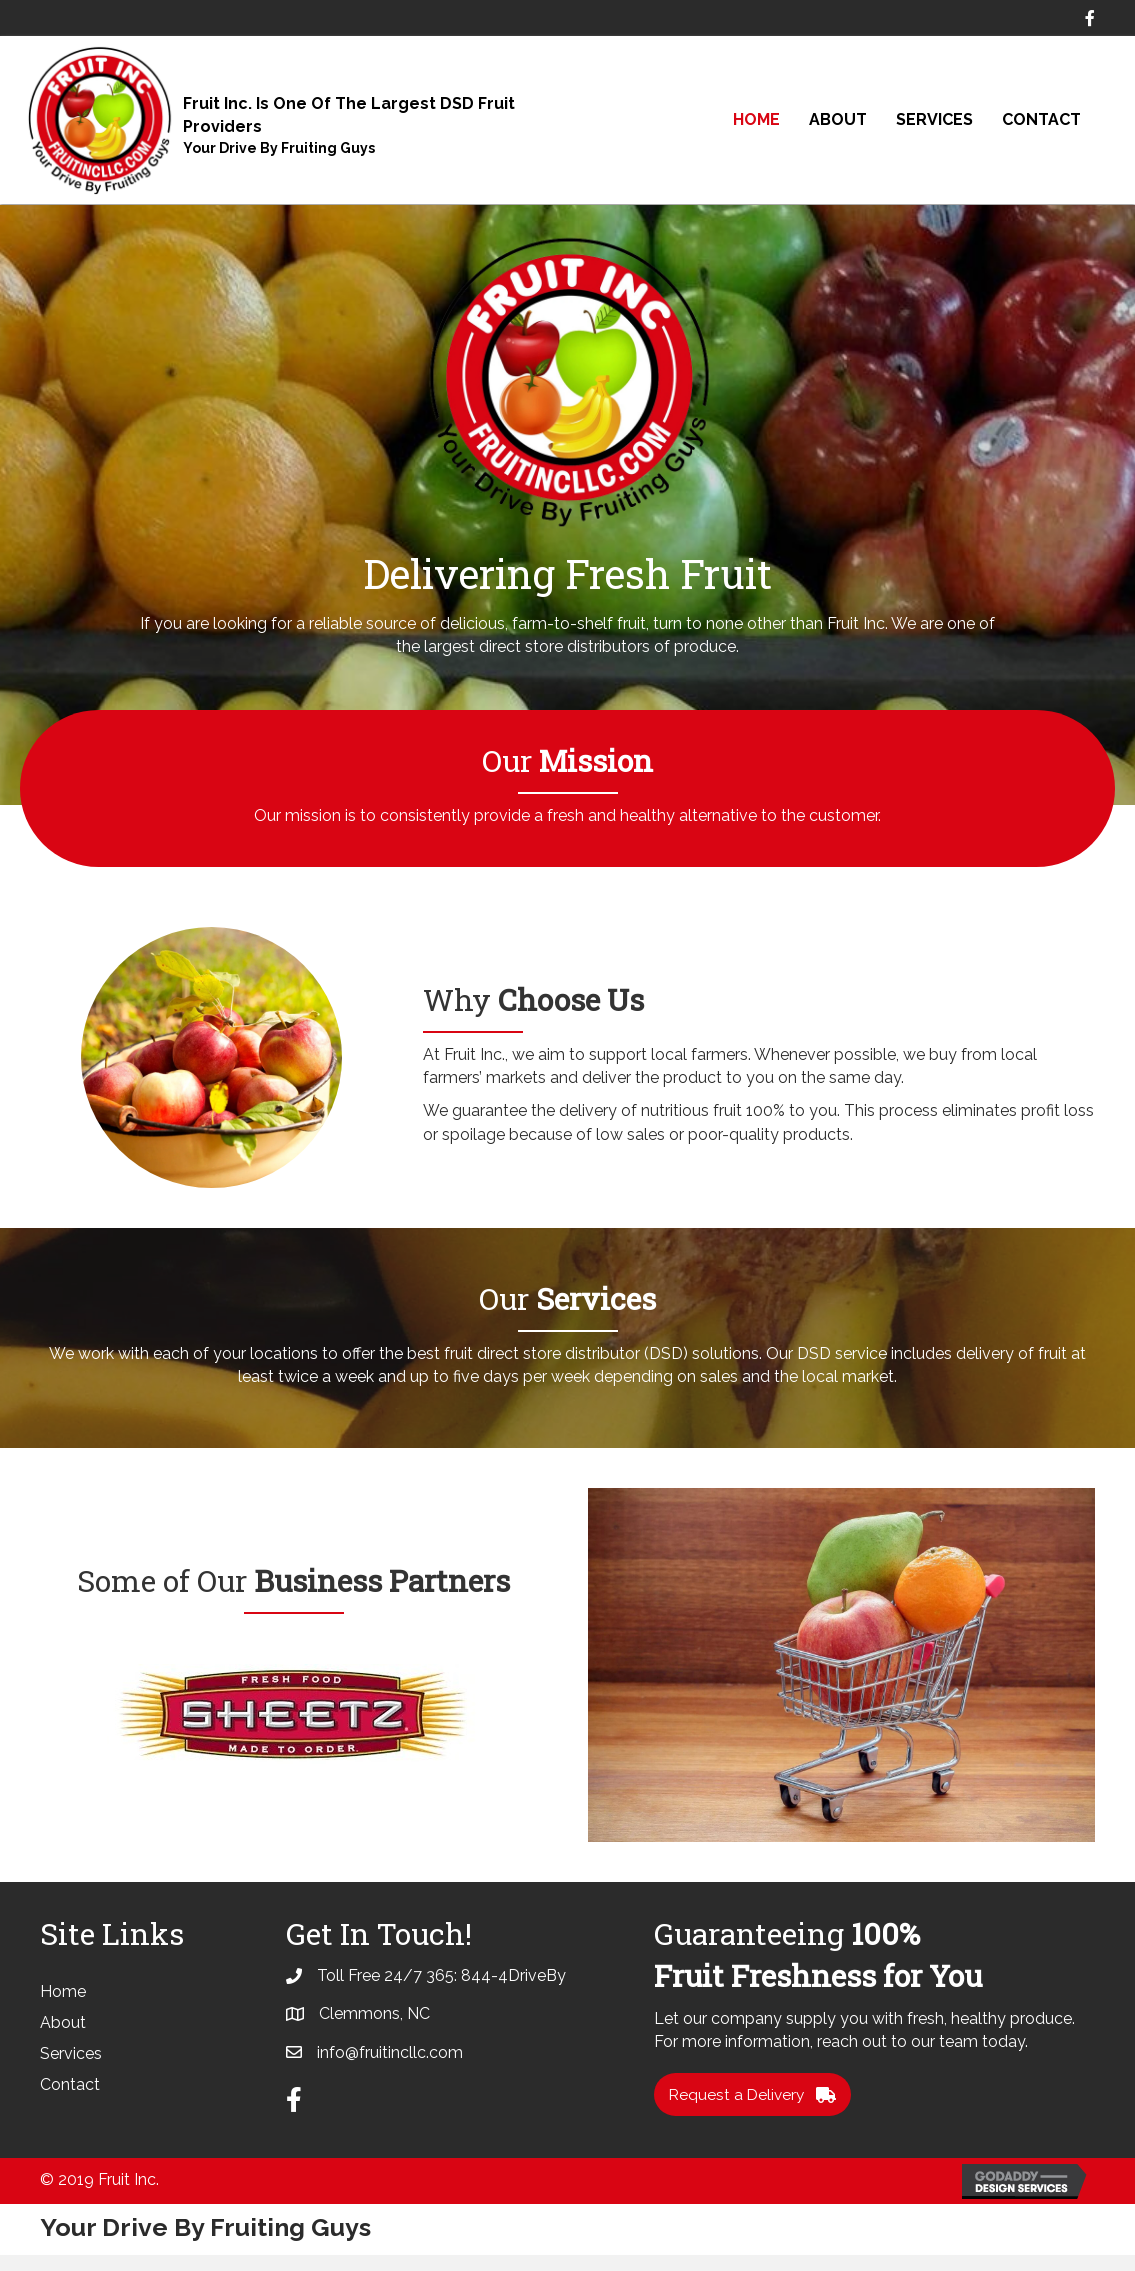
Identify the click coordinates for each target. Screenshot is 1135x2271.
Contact (1041, 119)
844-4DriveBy (513, 1990)
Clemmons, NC (374, 2028)
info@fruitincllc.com (390, 2066)
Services (934, 119)
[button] (754, 2110)
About (838, 119)
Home (756, 119)
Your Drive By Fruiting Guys (279, 148)
